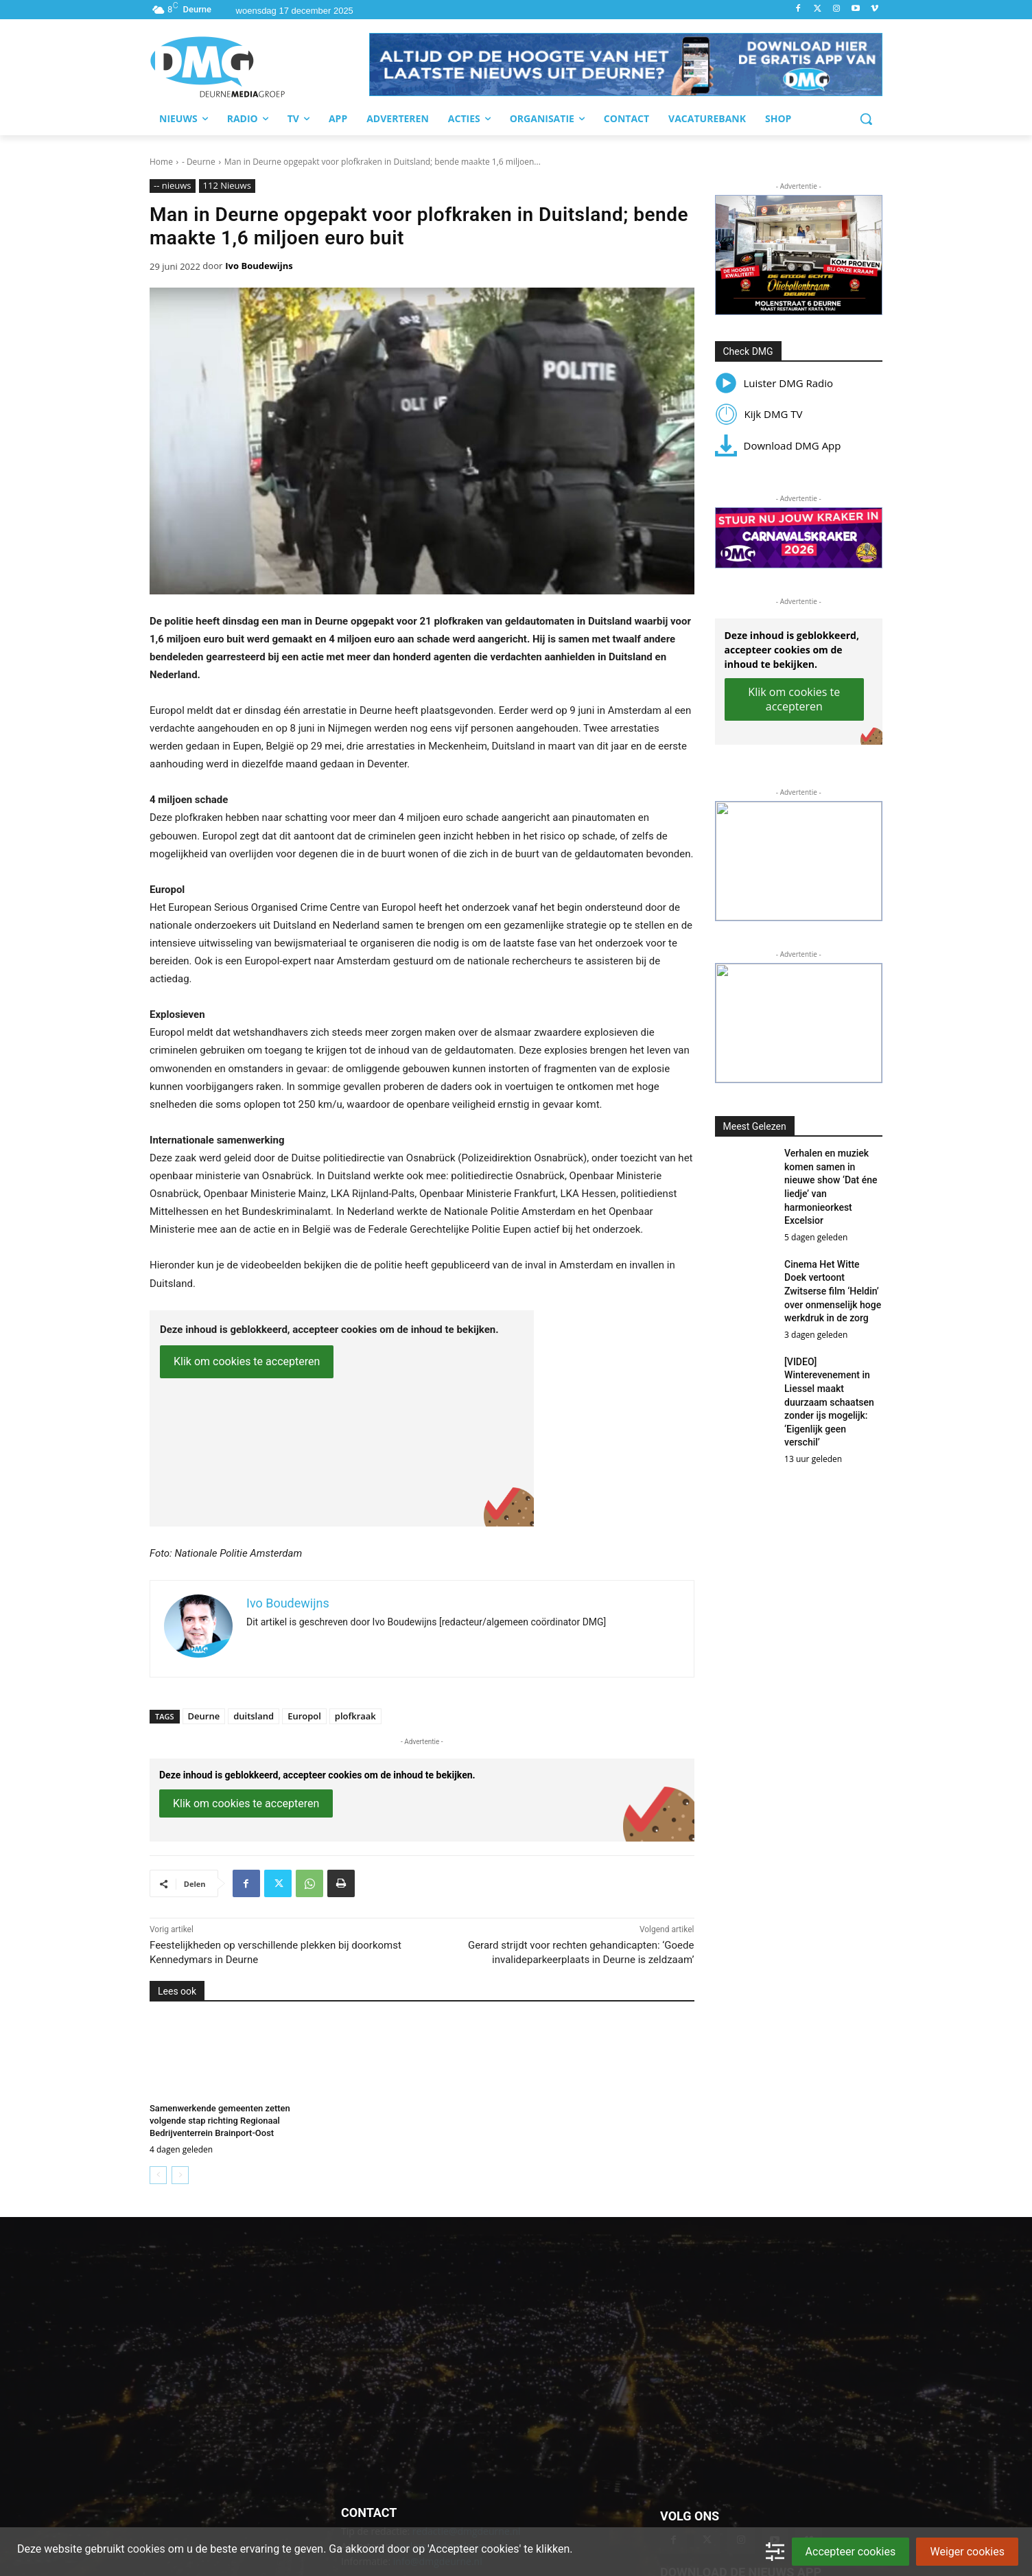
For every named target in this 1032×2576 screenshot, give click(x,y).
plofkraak (355, 1716)
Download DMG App (778, 445)
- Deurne (198, 161)
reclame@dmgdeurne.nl (450, 2426)
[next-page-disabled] (180, 2175)
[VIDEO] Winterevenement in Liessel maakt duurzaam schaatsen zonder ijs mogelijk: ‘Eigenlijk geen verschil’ (829, 1402)
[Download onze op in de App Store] (807, 2492)
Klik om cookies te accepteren (247, 1361)
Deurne (204, 1716)
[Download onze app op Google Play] (709, 2492)
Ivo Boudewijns (258, 265)
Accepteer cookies (851, 2551)
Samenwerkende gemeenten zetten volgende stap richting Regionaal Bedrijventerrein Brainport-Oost (220, 2120)
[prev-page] (158, 2175)
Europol (304, 1716)
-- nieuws (173, 186)
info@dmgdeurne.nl (437, 2441)
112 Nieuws (227, 186)
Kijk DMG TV (759, 414)
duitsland (253, 1716)
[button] (626, 64)
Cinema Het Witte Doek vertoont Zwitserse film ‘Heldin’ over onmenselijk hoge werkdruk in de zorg (832, 1291)
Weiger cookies (967, 2551)
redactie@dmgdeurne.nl (466, 2410)
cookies (146, 2548)
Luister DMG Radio (774, 383)
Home (161, 161)
